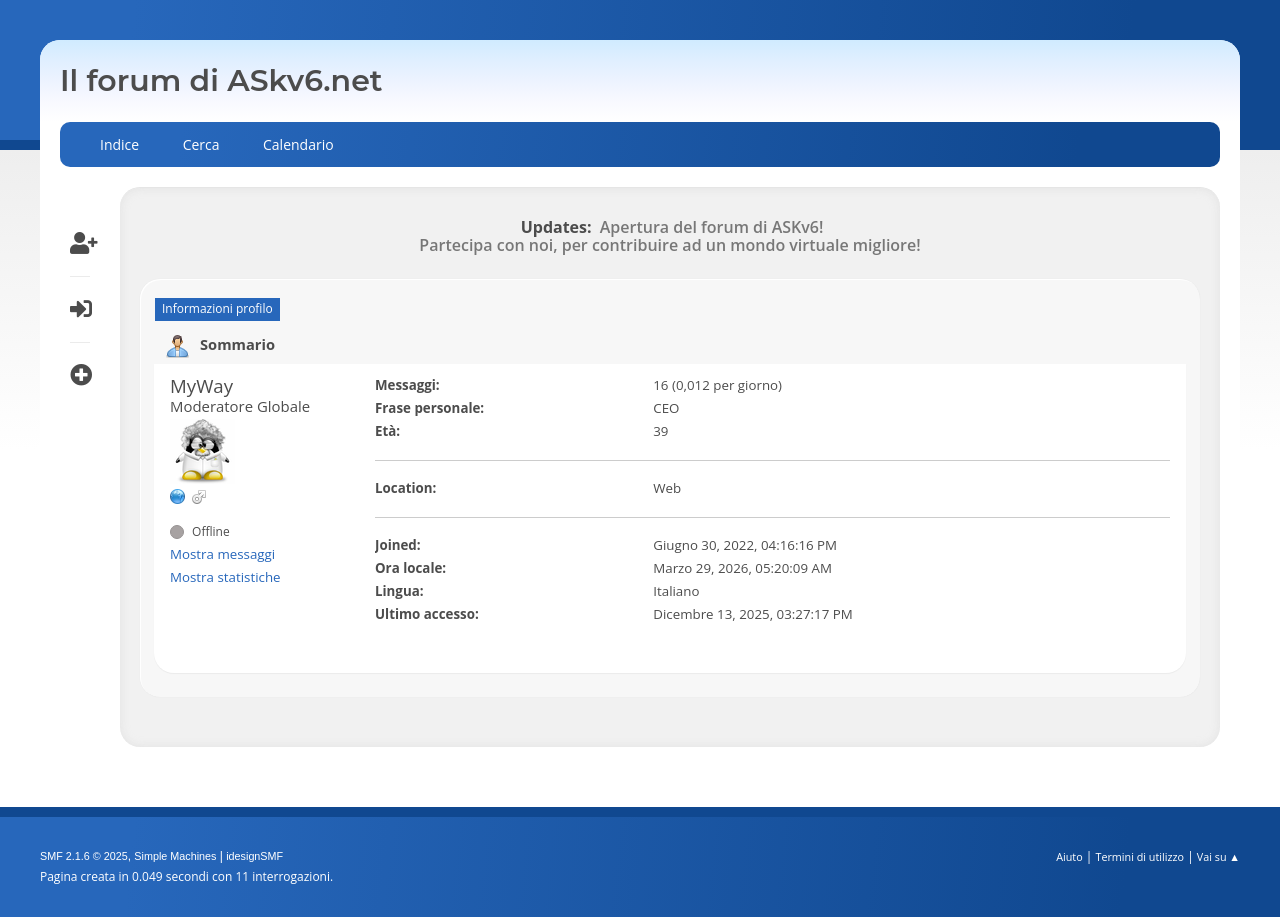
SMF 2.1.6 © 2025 (84, 856)
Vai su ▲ (1218, 856)
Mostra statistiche (225, 577)
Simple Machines (175, 856)
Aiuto (1069, 856)
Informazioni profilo (217, 308)
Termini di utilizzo (1139, 856)
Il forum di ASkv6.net (221, 80)
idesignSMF (254, 856)
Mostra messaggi (222, 554)
